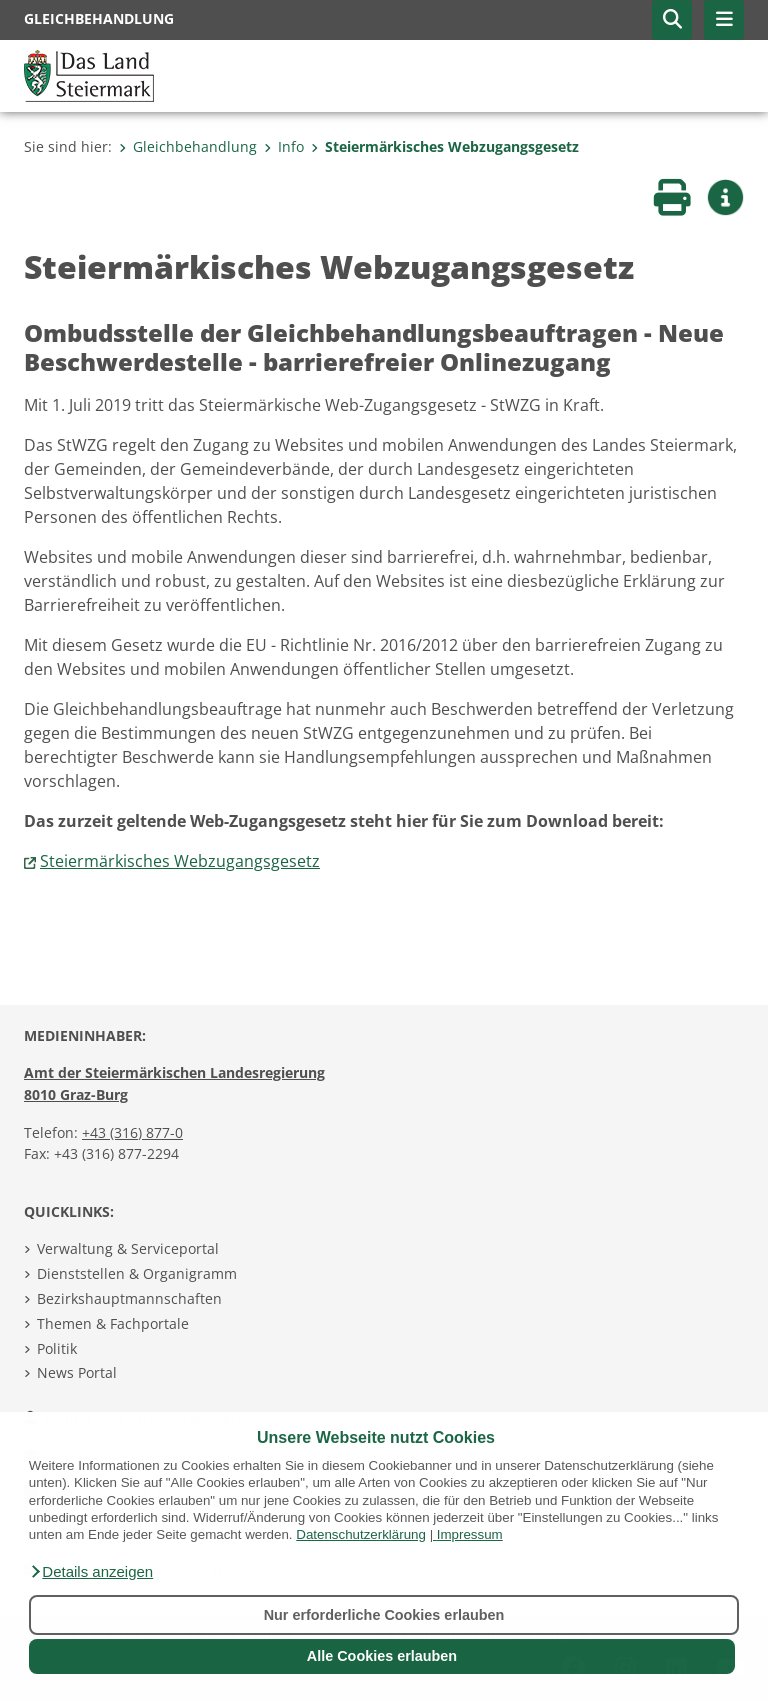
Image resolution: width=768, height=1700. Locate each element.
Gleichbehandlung (188, 146)
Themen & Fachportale (113, 1323)
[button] (91, 1572)
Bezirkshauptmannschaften (129, 1298)
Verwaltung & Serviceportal (128, 1248)
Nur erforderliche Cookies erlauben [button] (384, 1615)
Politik (57, 1348)
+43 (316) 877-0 (132, 1132)
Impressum (470, 1534)
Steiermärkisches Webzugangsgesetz (445, 146)
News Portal (77, 1372)
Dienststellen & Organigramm (137, 1273)
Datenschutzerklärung (361, 1534)
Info (284, 146)
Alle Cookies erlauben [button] (382, 1656)
